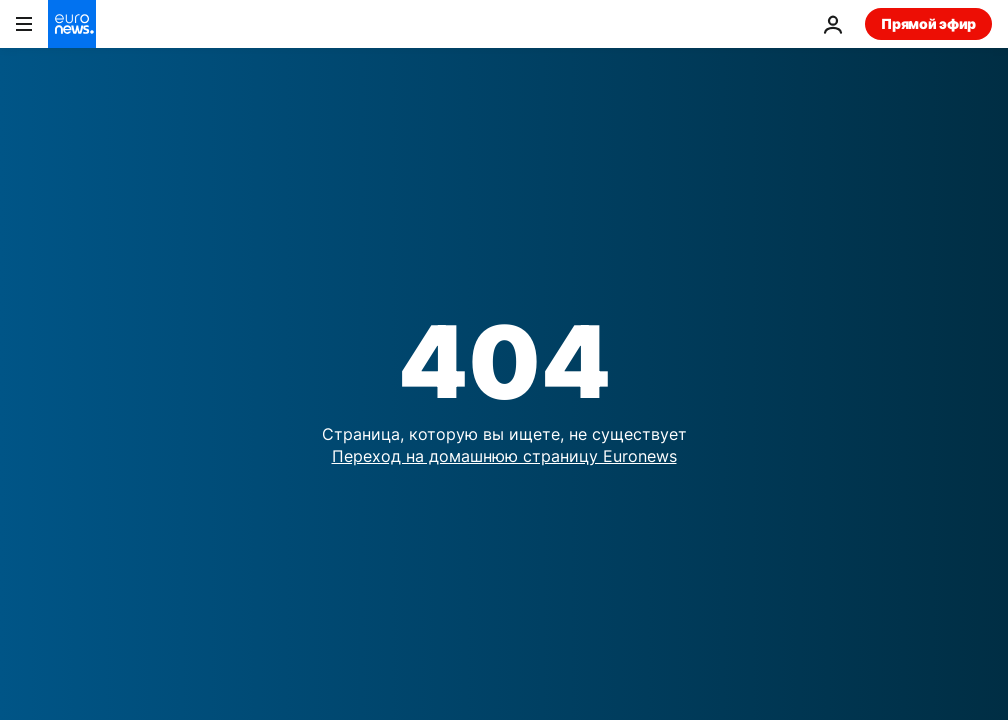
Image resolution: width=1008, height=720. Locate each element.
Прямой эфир (928, 23)
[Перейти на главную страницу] (72, 24)
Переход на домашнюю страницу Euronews (504, 456)
